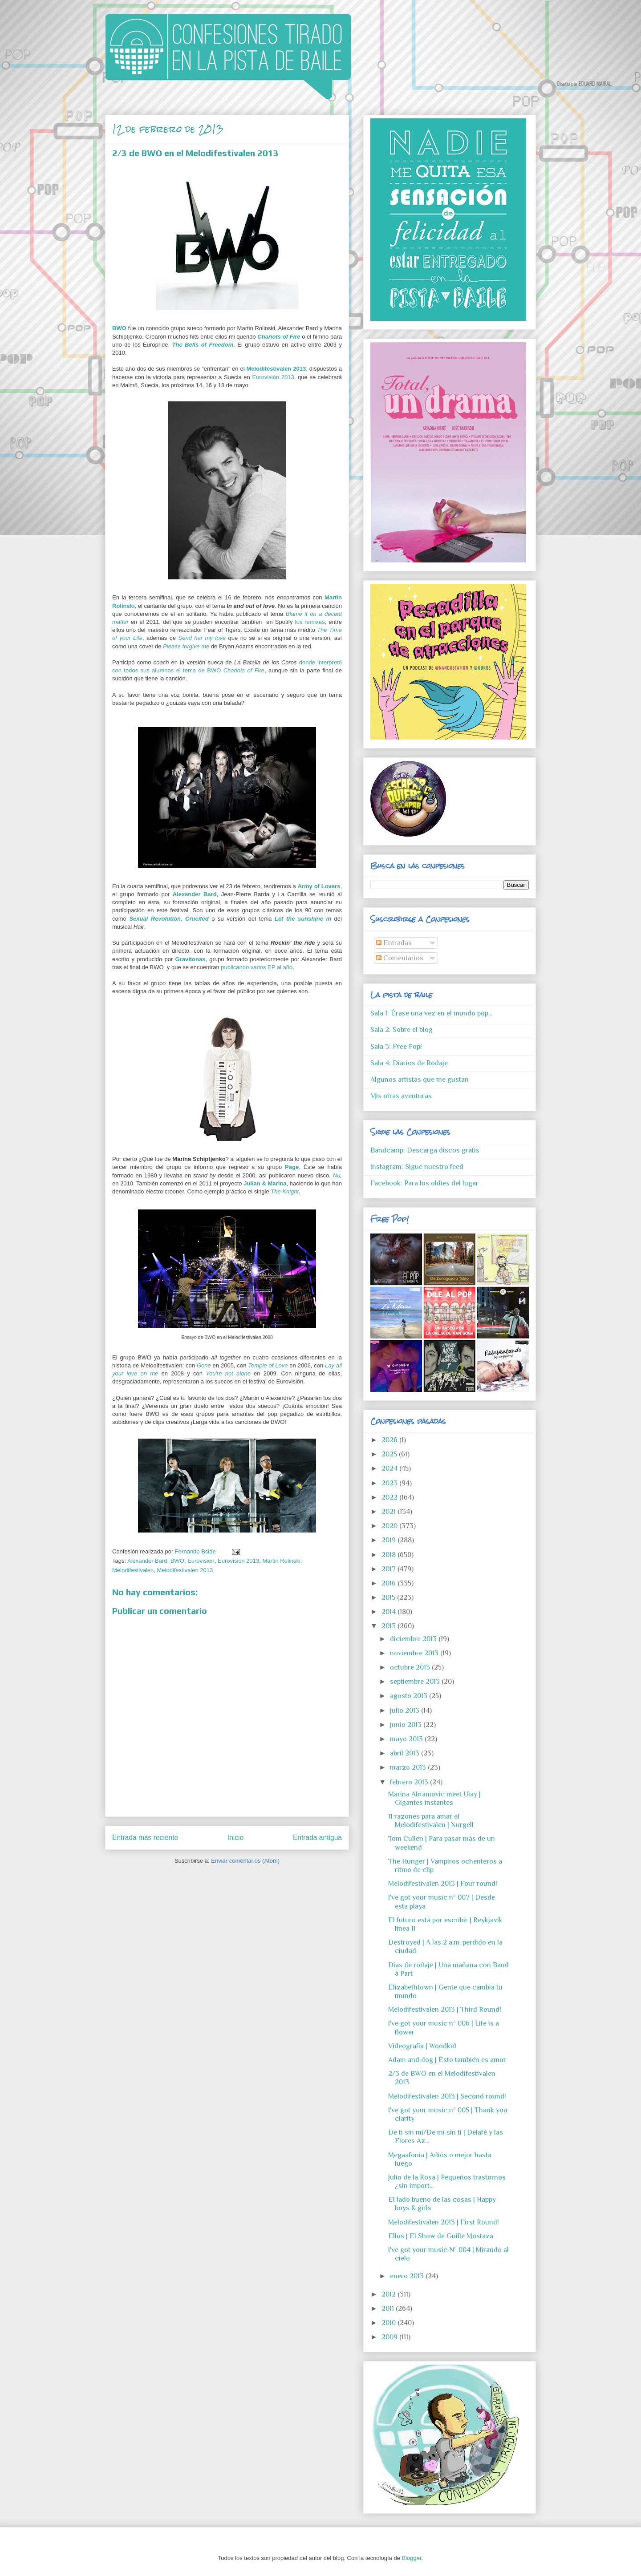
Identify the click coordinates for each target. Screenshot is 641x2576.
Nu (337, 1175)
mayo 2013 (407, 1739)
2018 (389, 1555)
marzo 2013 (409, 1767)
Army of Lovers (319, 886)
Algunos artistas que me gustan (419, 1080)
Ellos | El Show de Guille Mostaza (440, 2236)
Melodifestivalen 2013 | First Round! (443, 2222)
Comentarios (399, 958)
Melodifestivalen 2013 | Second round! (447, 2096)
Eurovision (201, 1560)
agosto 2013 (409, 1696)
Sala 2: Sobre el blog (401, 1030)
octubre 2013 (411, 1667)
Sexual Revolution (155, 918)
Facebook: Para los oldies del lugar (424, 1183)
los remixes (310, 622)
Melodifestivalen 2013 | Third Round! (444, 2010)
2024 (390, 1468)
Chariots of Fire (278, 336)
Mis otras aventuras (401, 1096)
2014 (389, 1612)
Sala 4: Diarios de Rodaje (409, 1063)
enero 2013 (408, 2276)
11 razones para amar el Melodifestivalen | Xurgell (431, 1820)
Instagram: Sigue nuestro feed (416, 1167)
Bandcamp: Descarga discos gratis (424, 1150)
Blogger (411, 2558)
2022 (390, 1497)
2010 (389, 2323)
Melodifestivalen (133, 1570)
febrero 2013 (410, 1782)
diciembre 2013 (414, 1639)
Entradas (394, 943)
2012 (389, 2294)
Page (292, 1167)
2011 (388, 2309)
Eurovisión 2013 (273, 377)
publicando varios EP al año (256, 967)
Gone (204, 1365)
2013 (389, 1626)
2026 (390, 1440)
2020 (390, 1526)
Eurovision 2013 (238, 1560)
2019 (389, 1540)
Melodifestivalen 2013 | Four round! (442, 1884)
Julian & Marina (264, 1183)
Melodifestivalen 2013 (276, 368)
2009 (390, 2337)
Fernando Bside (196, 1551)
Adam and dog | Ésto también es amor (447, 2060)
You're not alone (228, 1373)
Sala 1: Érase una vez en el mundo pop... (431, 1013)
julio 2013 (405, 1711)
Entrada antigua (317, 1837)
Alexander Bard (195, 894)
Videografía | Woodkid (422, 2046)
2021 (389, 1512)
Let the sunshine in (303, 918)
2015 (389, 1597)
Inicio (235, 1837)
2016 (389, 1583)
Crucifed (197, 918)
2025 (390, 1454)
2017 (389, 1569)
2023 (390, 1483)
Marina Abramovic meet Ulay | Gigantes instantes (434, 1798)
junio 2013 (406, 1725)
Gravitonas (190, 959)
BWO (119, 328)
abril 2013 (405, 1753)
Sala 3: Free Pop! (396, 1047)
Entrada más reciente (145, 1837)
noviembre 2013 (415, 1653)
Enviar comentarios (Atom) (245, 1860)
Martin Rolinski (281, 1560)
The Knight (285, 1191)
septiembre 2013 (416, 1682)
